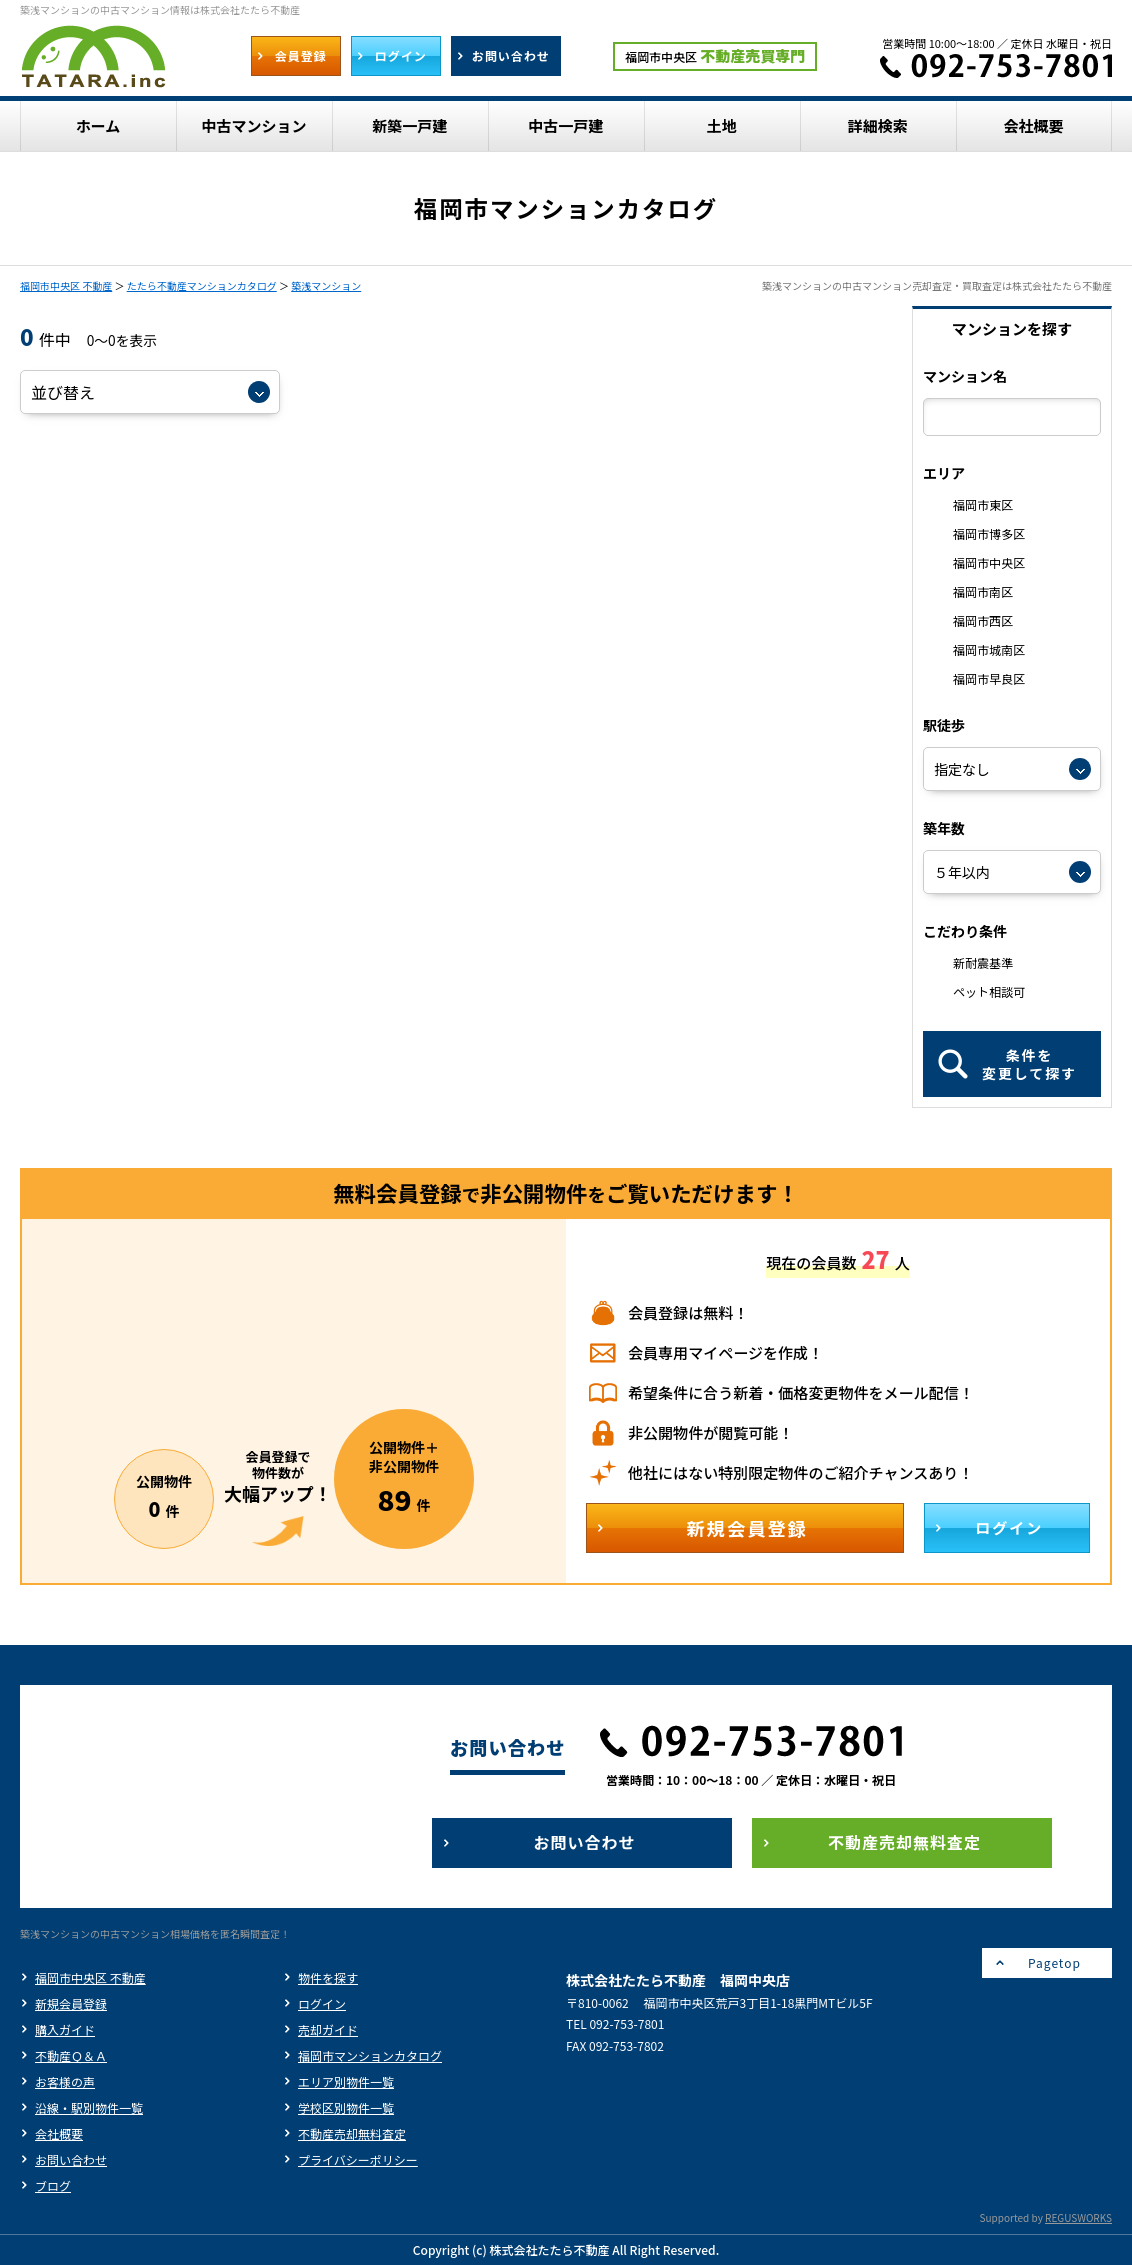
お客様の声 (65, 2081)
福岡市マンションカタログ (370, 2055)
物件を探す (328, 1977)
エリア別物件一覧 (346, 2081)
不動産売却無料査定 (352, 2133)
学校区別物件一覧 (346, 2107)
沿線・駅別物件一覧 (89, 2107)
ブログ (53, 2185)
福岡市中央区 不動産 (66, 285)
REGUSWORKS (1078, 2217)
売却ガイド (328, 2029)
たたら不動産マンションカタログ (202, 285)
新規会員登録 (71, 2003)
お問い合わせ (71, 2159)
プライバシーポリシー (358, 2159)
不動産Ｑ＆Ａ (71, 2055)
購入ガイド (65, 2029)
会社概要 (59, 2133)
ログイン (322, 2003)
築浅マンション (326, 285)
